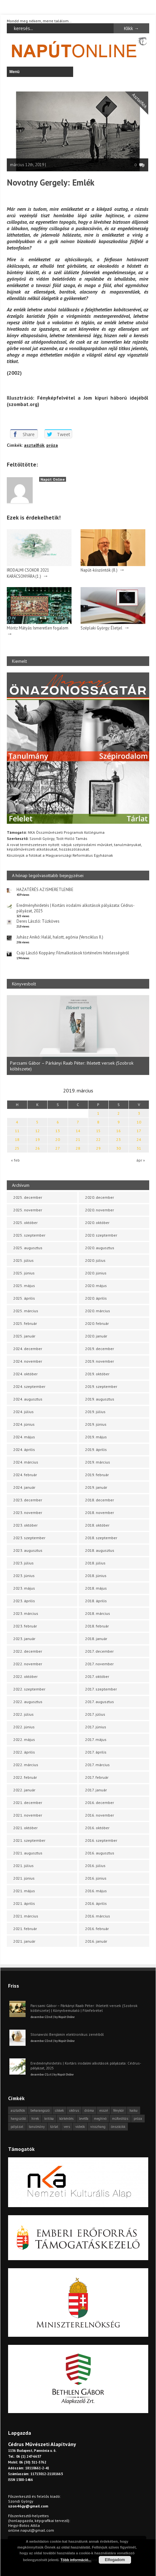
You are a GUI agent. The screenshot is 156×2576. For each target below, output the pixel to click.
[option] (78, 1035)
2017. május (95, 1739)
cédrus (74, 2110)
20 (57, 1139)
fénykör (118, 2110)
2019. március (97, 1462)
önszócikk (118, 2126)
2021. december (27, 1802)
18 (17, 1139)
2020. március (97, 1310)
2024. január (24, 1487)
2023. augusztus (27, 1550)
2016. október (97, 1827)
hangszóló (18, 2118)
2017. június (95, 1726)
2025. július (23, 1260)
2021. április (24, 1903)
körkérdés (66, 2118)
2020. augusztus (99, 1247)
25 (17, 1148)
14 (78, 1130)
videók (80, 2126)
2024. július (23, 1411)
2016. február (97, 1928)
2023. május (24, 1588)
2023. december (27, 1499)
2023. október (25, 1525)
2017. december (99, 1651)
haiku (133, 2110)
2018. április (96, 1600)
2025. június (24, 1273)
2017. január (96, 1789)
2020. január (96, 1336)
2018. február (97, 1626)
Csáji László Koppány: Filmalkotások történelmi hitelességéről (73, 953)
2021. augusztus (27, 1853)
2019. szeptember (101, 1386)
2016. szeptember (101, 1840)
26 (37, 1148)
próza (52, 445)
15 (98, 1130)
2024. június (24, 1424)
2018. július (95, 1563)
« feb (15, 1160)
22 (98, 1139)
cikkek (59, 2110)
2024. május (24, 1436)
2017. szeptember (101, 1689)
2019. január (96, 1487)
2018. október (97, 1525)
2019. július (95, 1411)
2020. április (96, 1298)
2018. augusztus (99, 1550)
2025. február (25, 1323)
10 (139, 1122)
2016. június (95, 1878)
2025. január (24, 1336)
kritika (49, 2118)
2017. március (97, 1764)
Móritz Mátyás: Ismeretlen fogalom (37, 627)
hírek (35, 2118)
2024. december (27, 1348)
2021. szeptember (29, 1840)
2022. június (24, 1726)
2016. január (96, 1941)
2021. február (25, 1928)
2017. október (97, 1676)
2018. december (99, 1499)
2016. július (95, 1865)
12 (37, 1130)
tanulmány (37, 2126)
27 (57, 1148)
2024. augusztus (27, 1399)
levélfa (83, 2118)
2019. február (97, 1474)
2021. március (25, 1916)
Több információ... (76, 2560)
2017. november (99, 1663)
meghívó (100, 2118)
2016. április (96, 1903)
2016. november (99, 1815)
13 (57, 1130)
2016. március (97, 1916)
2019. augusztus (99, 1399)
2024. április (24, 1449)
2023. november (27, 1512)
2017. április (95, 1752)
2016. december (99, 1802)
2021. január (24, 1941)
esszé (103, 2110)
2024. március (25, 1462)
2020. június (95, 1273)
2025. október (25, 1222)
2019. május (96, 1436)
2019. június (95, 1424)
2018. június (95, 1575)
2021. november (27, 1815)
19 (37, 1139)
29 (98, 1148)
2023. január (24, 1638)
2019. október (97, 1373)
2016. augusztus (99, 1853)
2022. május (24, 1739)
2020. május (96, 1285)
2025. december (27, 1197)
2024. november (27, 1361)
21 (78, 1139)
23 (118, 1139)
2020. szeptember (101, 1235)
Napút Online (52, 479)
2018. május (96, 1588)
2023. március (25, 1613)
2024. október (25, 1373)
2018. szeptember (101, 1537)
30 (118, 1148)
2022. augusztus (27, 1701)
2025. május (24, 1285)
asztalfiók (34, 445)
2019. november (99, 1361)
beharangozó (40, 2110)
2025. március (25, 1310)
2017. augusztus (99, 1701)
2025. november (27, 1210)
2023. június (24, 1575)
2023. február (25, 1626)
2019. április (96, 1449)
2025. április (24, 1298)
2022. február (25, 1777)
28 (78, 1148)
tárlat (54, 2126)
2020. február (97, 1323)
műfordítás (120, 2118)
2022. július (23, 1714)
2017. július (95, 1714)
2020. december (99, 1197)
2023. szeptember (29, 1537)
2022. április (24, 1752)
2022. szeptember (29, 1689)
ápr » (140, 1160)
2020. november (99, 1210)
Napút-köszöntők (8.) (99, 570)
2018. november (99, 1512)
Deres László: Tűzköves (38, 921)
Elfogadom (115, 2560)
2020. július (95, 1260)
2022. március (25, 1764)
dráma (89, 2110)
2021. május (24, 1890)
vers (67, 2126)
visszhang (98, 2126)
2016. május (96, 1890)
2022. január (24, 1789)
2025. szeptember (29, 1235)
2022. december (27, 1651)
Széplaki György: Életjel (101, 627)
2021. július (23, 1865)
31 (139, 1148)
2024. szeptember (29, 1386)
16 (118, 1130)
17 (139, 1130)
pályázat (17, 2126)
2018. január (96, 1638)
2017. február (96, 1777)
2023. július (23, 1563)
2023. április (24, 1600)
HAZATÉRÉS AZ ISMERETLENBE (45, 889)
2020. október (97, 1222)
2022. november (27, 1663)
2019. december (99, 1348)
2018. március (97, 1613)
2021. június (24, 1878)
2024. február (25, 1474)
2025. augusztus (27, 1247)
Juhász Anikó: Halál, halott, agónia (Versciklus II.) (60, 937)
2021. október (25, 1827)
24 (139, 1139)
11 (17, 1130)
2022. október (25, 1676)
